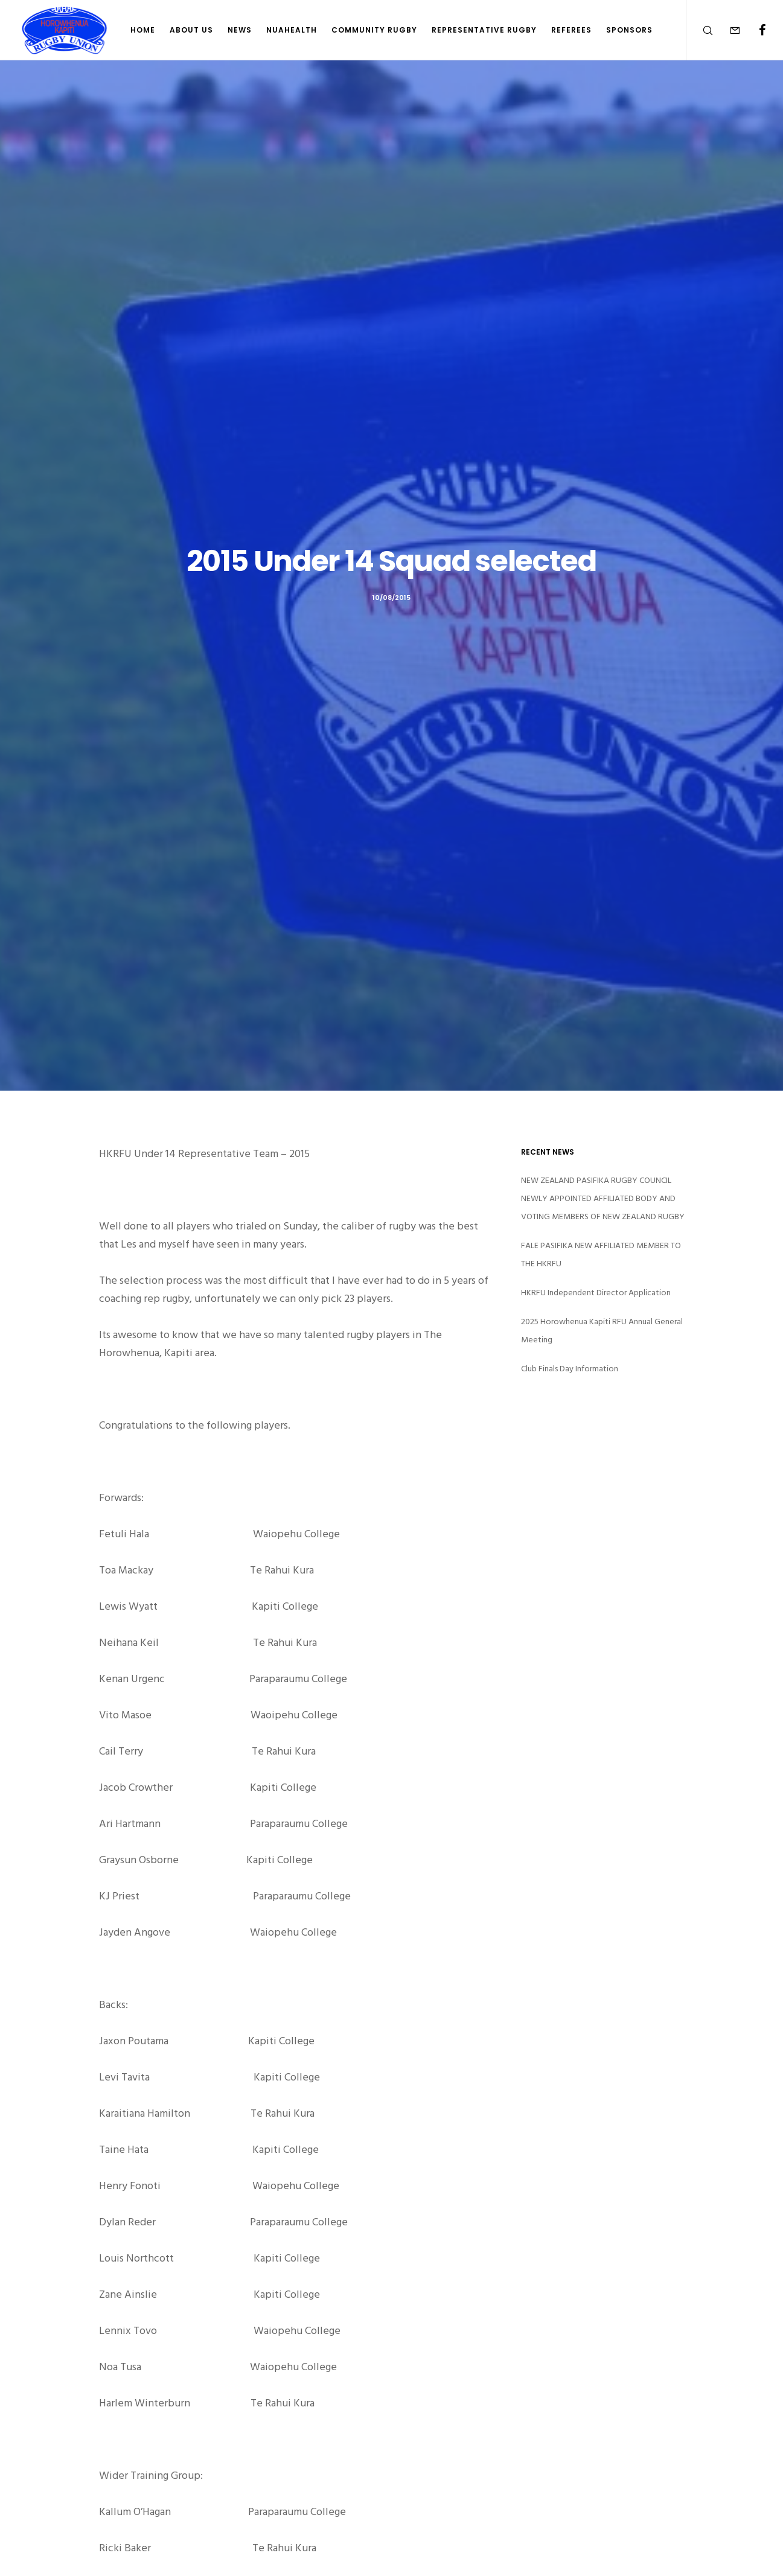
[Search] (700, 30)
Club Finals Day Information (569, 1369)
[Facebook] (754, 30)
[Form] (727, 30)
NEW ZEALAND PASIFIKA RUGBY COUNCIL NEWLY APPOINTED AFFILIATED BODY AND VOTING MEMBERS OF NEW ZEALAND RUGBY (603, 1198)
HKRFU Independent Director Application (596, 1292)
